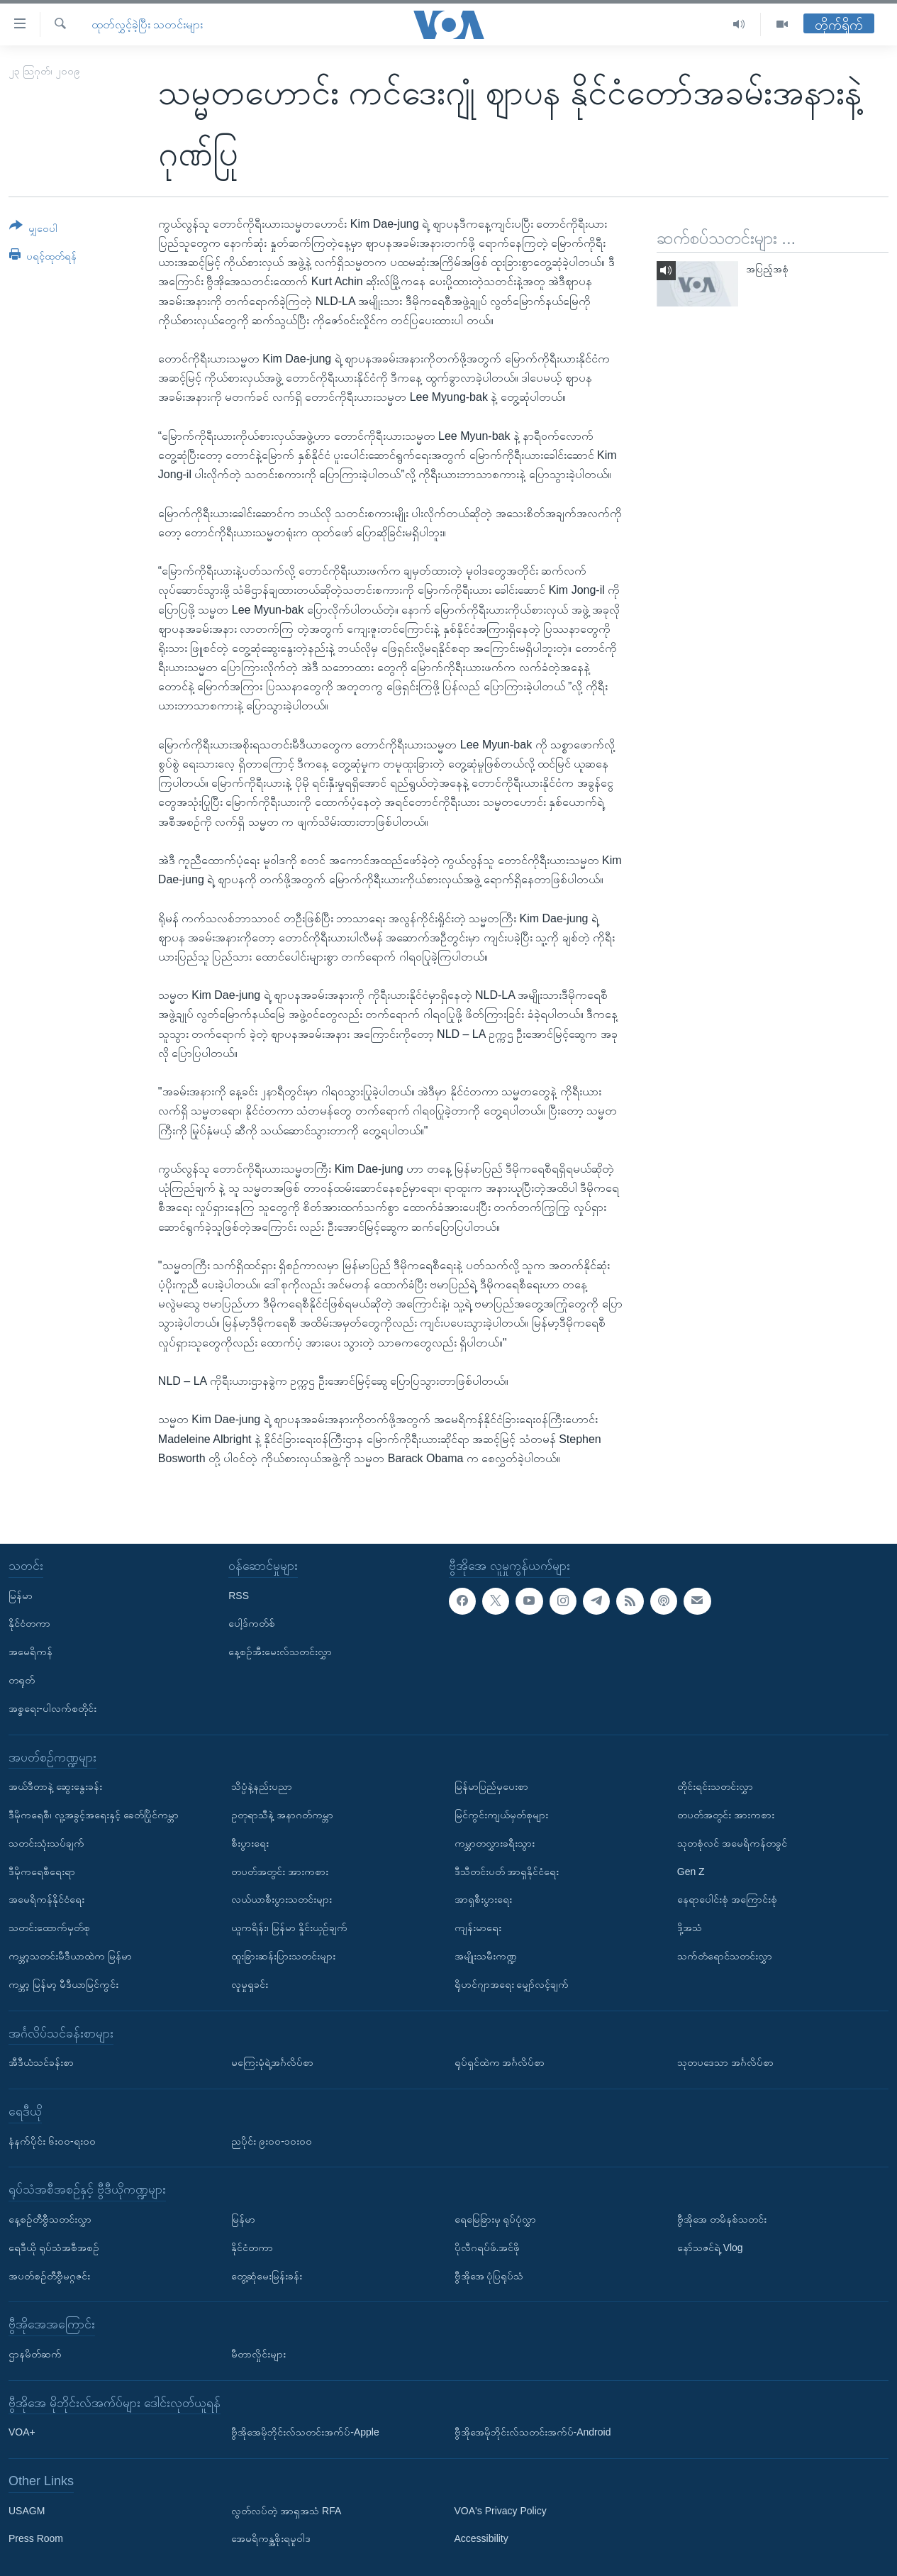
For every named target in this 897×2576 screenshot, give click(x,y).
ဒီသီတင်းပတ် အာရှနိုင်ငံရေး (507, 1871)
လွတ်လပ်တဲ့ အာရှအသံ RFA (286, 2510)
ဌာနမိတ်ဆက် (35, 2354)
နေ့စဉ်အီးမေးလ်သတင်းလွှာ (280, 1651)
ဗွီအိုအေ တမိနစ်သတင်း (722, 2219)
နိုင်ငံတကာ (29, 1624)
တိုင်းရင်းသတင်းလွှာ (715, 1786)
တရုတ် (22, 1680)
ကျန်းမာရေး (478, 1927)
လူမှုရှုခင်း (249, 1984)
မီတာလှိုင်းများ (258, 2354)
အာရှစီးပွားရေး (483, 1900)
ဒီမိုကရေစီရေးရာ (42, 1871)
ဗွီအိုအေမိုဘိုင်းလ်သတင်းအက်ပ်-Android (533, 2432)
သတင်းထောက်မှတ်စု (49, 1927)
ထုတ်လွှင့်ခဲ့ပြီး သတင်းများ (147, 24)
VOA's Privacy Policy (501, 2510)
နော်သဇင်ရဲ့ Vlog (710, 2247)
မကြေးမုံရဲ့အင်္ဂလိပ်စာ (272, 2062)
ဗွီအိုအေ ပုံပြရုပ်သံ (489, 2276)
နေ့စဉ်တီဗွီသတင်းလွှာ (50, 2219)
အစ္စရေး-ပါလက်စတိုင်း (52, 1708)
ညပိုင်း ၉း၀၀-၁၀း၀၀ (271, 2141)
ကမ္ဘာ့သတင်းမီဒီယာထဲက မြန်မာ (70, 1956)
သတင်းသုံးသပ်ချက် (46, 1843)
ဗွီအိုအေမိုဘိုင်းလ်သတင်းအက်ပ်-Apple (305, 2432)
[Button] (33, 229)
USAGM (27, 2510)
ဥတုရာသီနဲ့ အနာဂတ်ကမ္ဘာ (282, 1814)
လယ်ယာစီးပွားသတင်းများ (281, 1900)
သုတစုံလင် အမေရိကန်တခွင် (732, 1843)
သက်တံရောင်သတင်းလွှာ (724, 1956)
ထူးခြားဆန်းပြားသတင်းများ (283, 1956)
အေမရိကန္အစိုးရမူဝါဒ (271, 2539)
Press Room (36, 2539)
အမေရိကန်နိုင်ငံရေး (46, 1900)
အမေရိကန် (30, 1651)
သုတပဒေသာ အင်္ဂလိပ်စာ (725, 2062)
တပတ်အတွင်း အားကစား (279, 1871)
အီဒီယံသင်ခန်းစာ (41, 2062)
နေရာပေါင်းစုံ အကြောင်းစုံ (727, 1900)
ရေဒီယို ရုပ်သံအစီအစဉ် (54, 2247)
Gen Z (691, 1871)
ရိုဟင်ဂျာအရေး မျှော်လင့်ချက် (512, 1984)
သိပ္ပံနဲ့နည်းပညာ (261, 1786)
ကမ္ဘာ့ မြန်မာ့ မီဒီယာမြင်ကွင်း (63, 1984)
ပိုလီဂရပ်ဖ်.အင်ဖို (487, 2247)
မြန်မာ (21, 1595)
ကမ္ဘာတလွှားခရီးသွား (495, 1843)
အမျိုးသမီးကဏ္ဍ (486, 1956)
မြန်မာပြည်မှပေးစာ (491, 1786)
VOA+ (22, 2432)
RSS (238, 1595)
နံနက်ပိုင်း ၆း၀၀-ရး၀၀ (52, 2141)
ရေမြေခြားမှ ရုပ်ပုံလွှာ (496, 2219)
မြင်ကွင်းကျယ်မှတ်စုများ (501, 1814)
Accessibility (481, 2539)
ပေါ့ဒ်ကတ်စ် (251, 1624)
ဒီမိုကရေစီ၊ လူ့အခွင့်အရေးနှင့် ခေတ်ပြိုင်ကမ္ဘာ (94, 1814)
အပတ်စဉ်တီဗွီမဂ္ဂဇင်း (49, 2276)
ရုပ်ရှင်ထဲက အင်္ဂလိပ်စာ (500, 2062)
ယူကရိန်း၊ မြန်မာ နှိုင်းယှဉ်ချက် (289, 1927)
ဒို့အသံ (689, 1927)
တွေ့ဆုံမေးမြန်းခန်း (266, 2276)
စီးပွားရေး (250, 1843)
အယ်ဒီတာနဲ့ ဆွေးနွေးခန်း (55, 1786)
